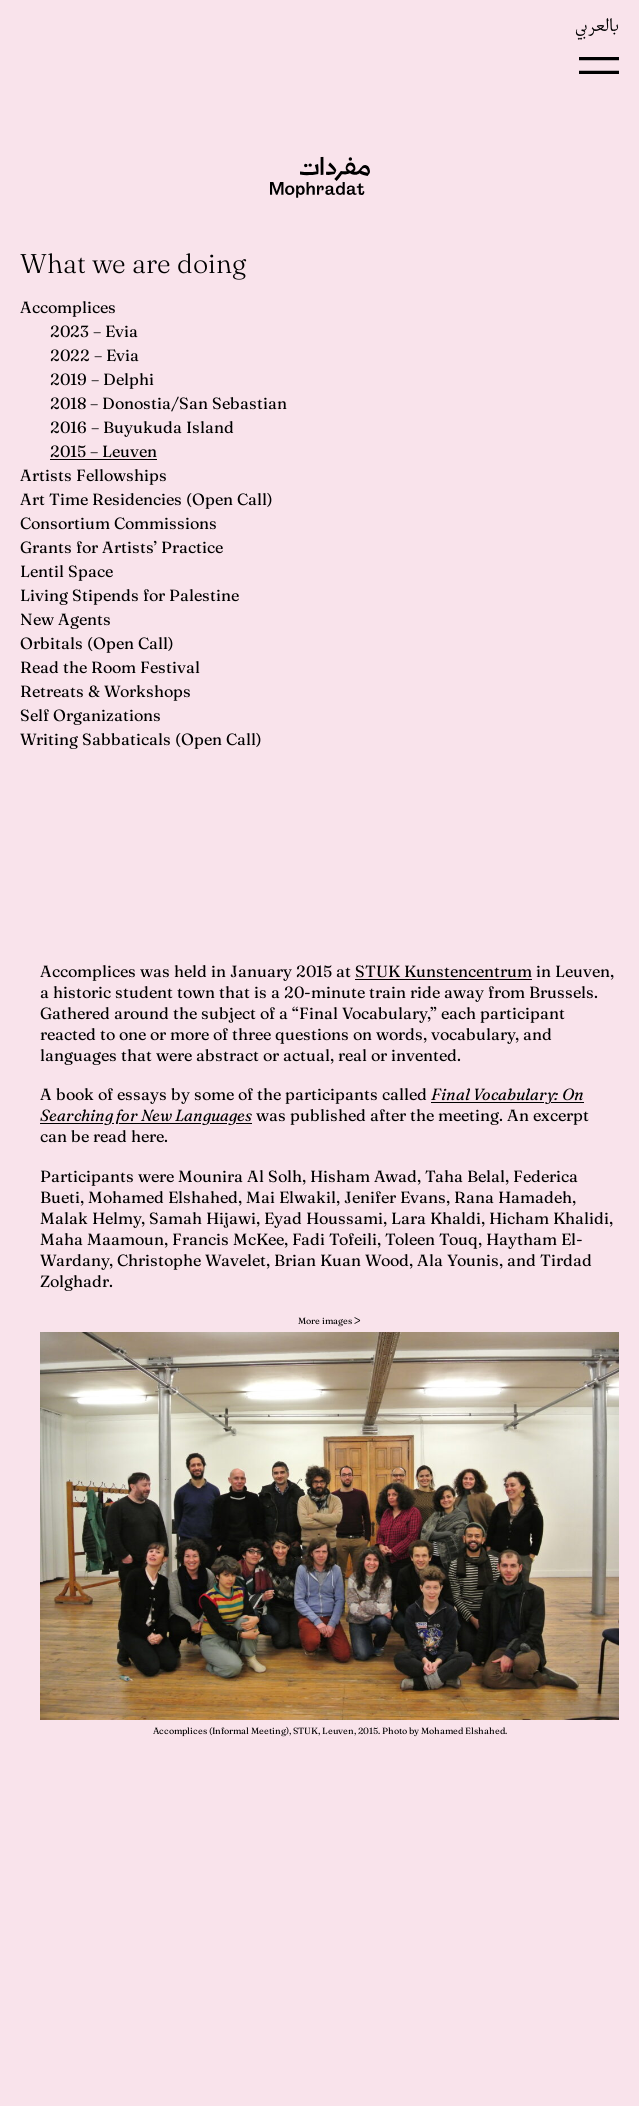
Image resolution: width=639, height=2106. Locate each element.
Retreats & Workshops (105, 691)
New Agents (65, 619)
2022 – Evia (94, 355)
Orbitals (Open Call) (97, 643)
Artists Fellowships (93, 475)
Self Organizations (90, 715)
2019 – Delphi (102, 379)
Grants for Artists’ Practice (121, 547)
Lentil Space (66, 571)
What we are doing (133, 263)
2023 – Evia (94, 331)
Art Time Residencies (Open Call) (146, 499)
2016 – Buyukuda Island (142, 427)
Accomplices (68, 307)
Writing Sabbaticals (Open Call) (141, 739)
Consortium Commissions (118, 523)
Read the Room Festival (110, 667)
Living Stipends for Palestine (129, 595)
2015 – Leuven (103, 451)
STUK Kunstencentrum (443, 971)
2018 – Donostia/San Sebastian (168, 403)
